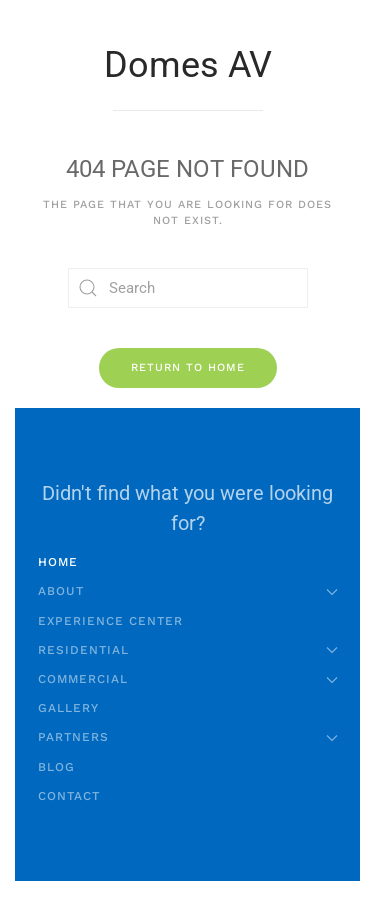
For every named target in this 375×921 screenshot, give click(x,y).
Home (58, 562)
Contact (69, 796)
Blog (56, 767)
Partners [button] (188, 737)
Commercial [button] (188, 679)
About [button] (188, 591)
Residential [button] (188, 650)
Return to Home (188, 367)
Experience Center (110, 621)
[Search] (188, 288)
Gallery (68, 708)
